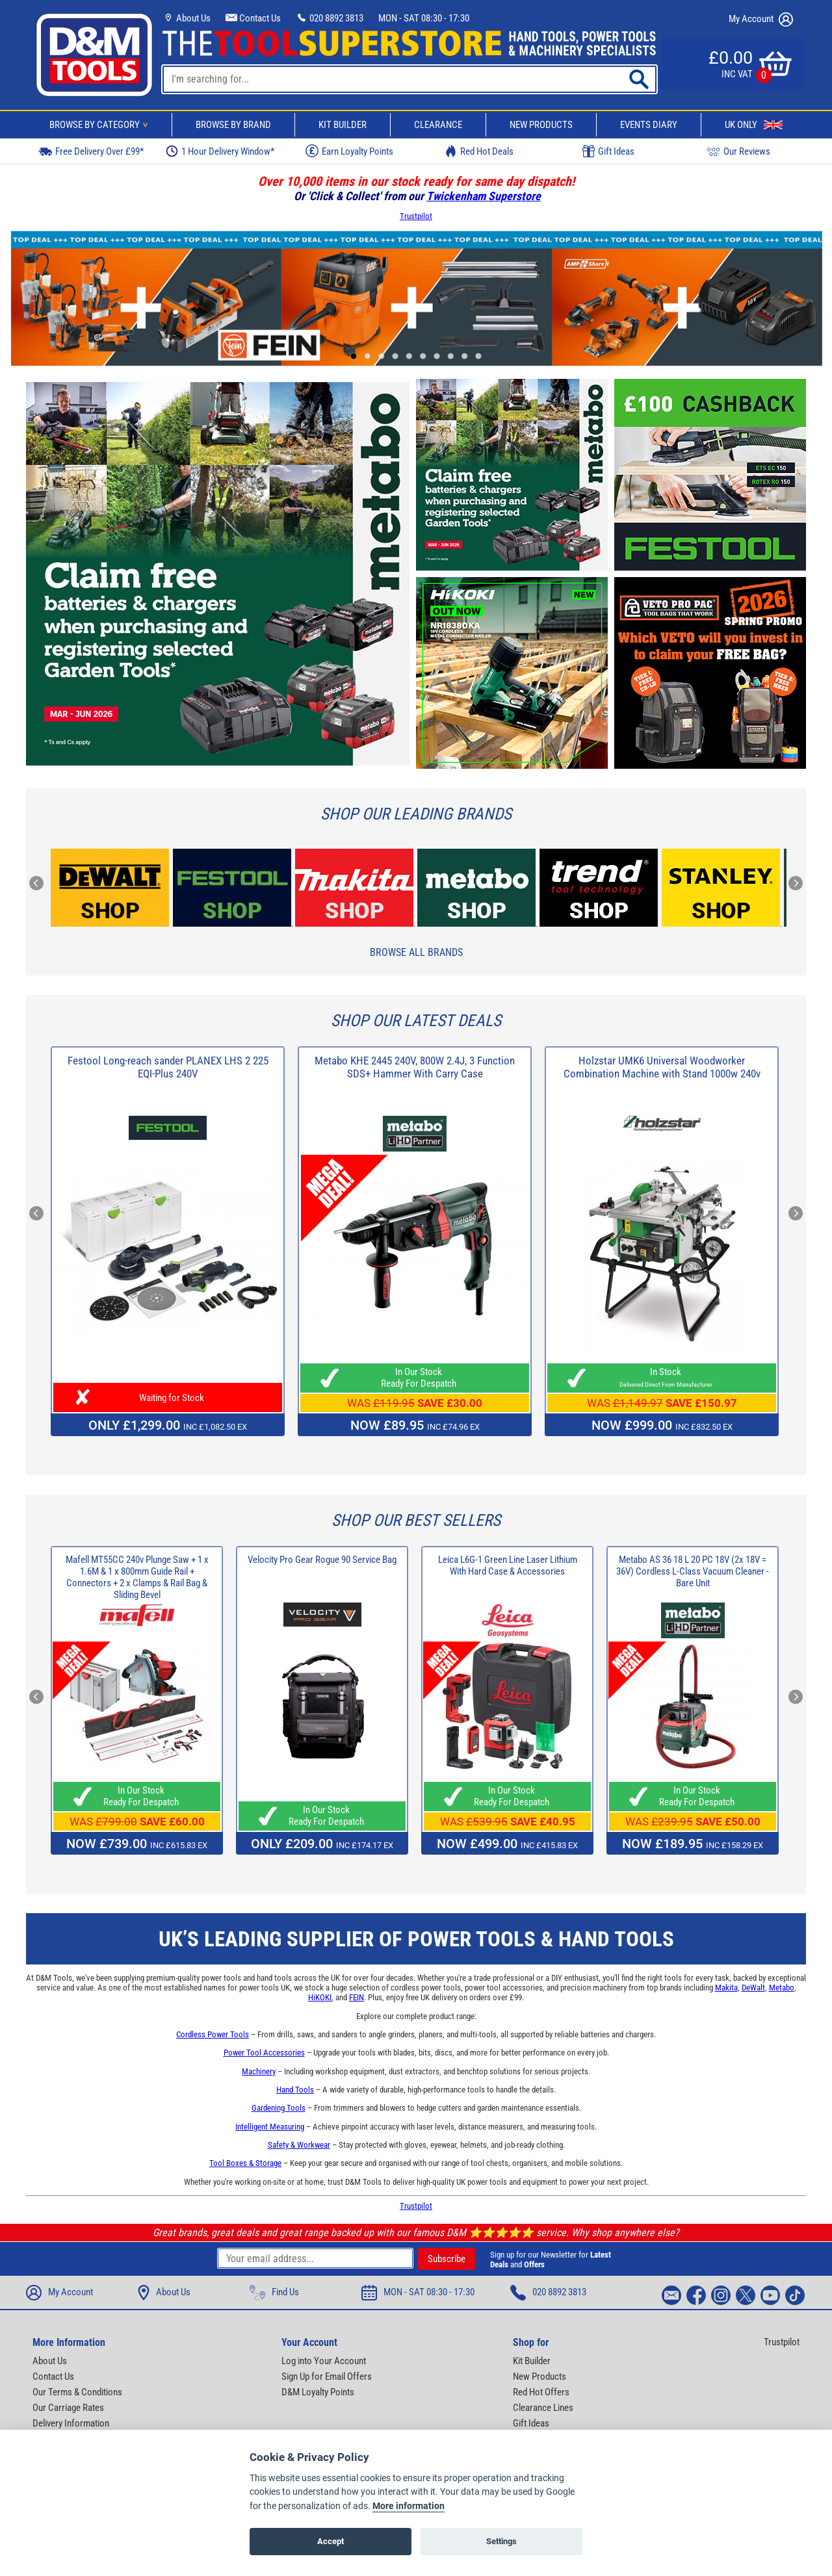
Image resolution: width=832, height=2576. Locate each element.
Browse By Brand (233, 125)
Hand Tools (295, 2089)
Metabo (781, 1987)
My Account (761, 19)
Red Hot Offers (541, 2392)
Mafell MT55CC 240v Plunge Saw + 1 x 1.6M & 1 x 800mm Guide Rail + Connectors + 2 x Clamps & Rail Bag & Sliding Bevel (137, 1577)
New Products (541, 125)
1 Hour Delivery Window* (220, 151)
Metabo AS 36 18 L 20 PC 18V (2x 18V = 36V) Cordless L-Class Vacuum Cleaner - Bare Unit (692, 1571)
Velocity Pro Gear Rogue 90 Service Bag (322, 1559)
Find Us (274, 2292)
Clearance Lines (543, 2408)
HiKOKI (320, 1997)
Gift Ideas (608, 151)
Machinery (259, 2071)
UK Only (754, 125)
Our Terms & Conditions (77, 2392)
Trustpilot (416, 216)
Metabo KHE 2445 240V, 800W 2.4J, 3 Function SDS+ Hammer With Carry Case (415, 1067)
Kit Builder (342, 125)
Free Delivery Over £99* (91, 151)
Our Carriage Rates (68, 2408)
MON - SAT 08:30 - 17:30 (423, 18)
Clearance (438, 125)
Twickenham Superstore (483, 196)
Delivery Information (70, 2423)
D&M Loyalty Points (317, 2392)
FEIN (356, 1997)
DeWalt (753, 1987)
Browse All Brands (416, 952)
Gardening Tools (279, 2108)
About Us (186, 18)
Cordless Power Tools (212, 2034)
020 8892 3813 (329, 18)
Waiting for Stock (167, 1398)
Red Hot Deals (479, 151)
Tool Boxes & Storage (245, 2163)
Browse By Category (100, 125)
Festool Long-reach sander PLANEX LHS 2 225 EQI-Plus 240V (168, 1067)
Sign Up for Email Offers (326, 2376)
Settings (501, 2544)
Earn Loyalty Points (349, 150)
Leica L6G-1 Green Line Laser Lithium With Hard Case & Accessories (507, 1565)
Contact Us (253, 18)
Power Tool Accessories (264, 2052)
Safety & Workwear (299, 2145)
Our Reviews (738, 151)
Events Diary (648, 125)
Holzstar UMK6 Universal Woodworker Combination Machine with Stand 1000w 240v (662, 1067)
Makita (726, 1987)
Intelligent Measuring (269, 2127)
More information (408, 2508)
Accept (330, 2544)
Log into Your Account (323, 2361)
